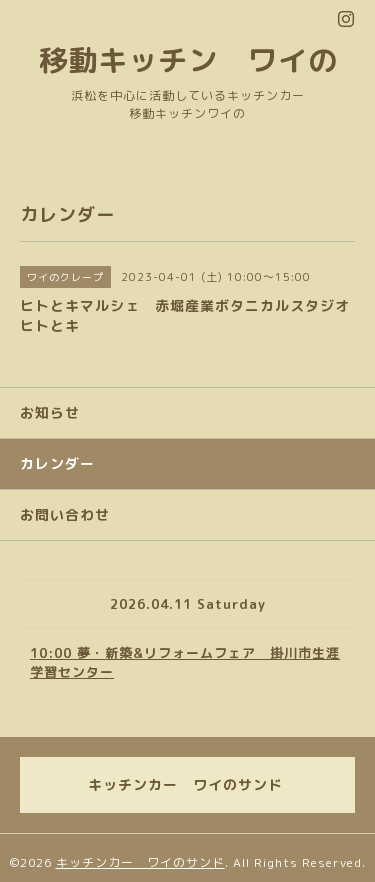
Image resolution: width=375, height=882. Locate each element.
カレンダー (57, 463)
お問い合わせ (65, 514)
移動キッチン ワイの (188, 59)
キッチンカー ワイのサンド (140, 862)
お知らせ (50, 412)
